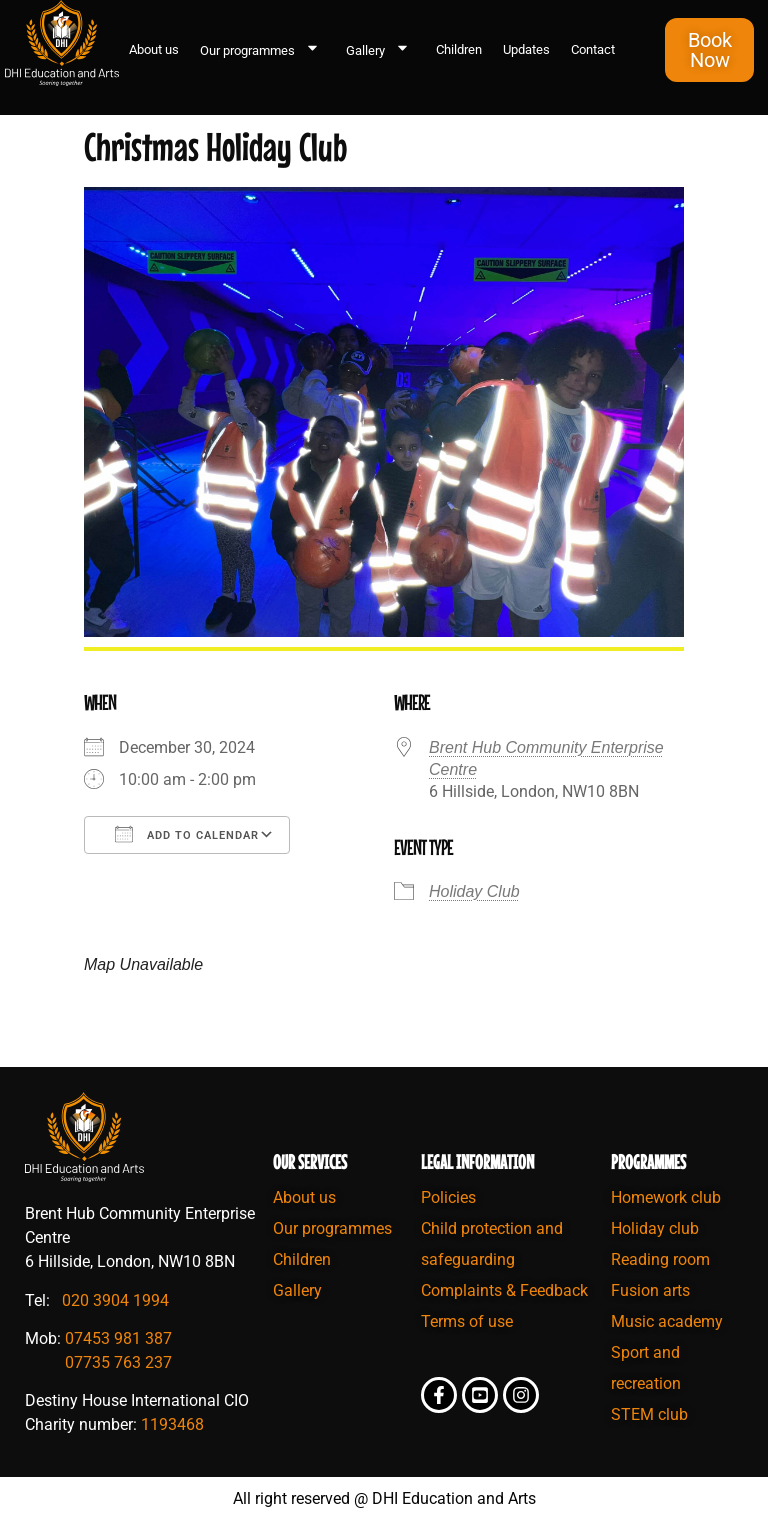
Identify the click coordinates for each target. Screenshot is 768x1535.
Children (459, 49)
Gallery (380, 50)
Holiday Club (474, 891)
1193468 (172, 1424)
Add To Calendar (187, 834)
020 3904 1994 (115, 1300)
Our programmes (262, 50)
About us (154, 49)
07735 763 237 (118, 1362)
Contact (593, 49)
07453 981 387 (118, 1338)
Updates (526, 49)
